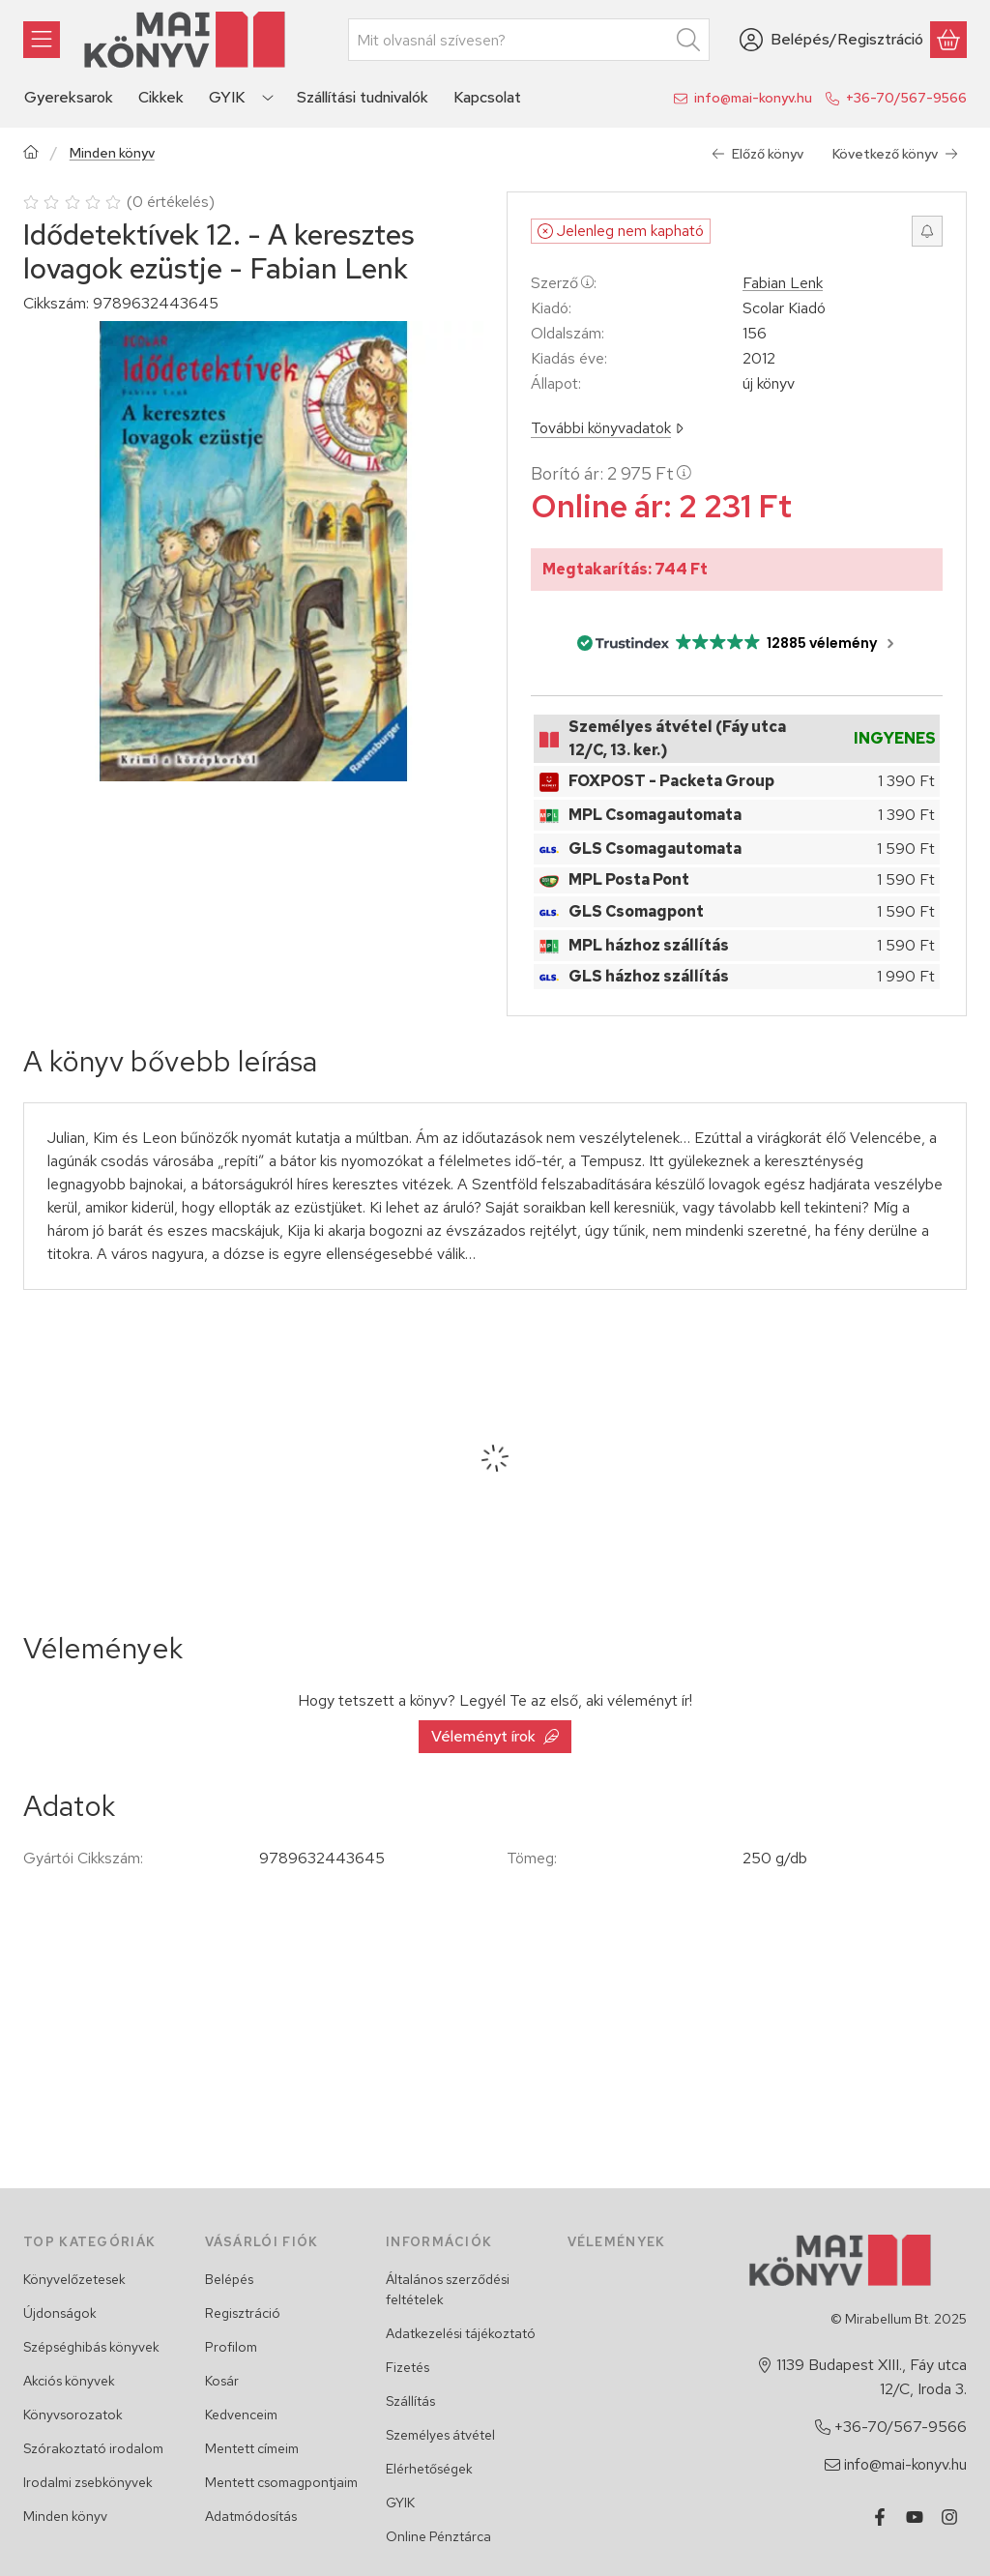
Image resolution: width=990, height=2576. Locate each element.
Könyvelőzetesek (74, 2279)
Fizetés (407, 2367)
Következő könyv (895, 153)
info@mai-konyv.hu (753, 97)
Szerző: (564, 283)
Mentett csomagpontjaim (281, 2482)
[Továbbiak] (267, 97)
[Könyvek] (41, 39)
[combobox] (529, 39)
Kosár (222, 2380)
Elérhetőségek (429, 2468)
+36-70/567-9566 (906, 97)
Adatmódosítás (251, 2516)
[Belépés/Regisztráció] (831, 39)
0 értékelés (173, 201)
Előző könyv (757, 153)
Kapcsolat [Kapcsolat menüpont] (487, 97)
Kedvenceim (241, 2414)
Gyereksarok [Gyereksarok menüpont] (68, 97)
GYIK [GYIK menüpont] (227, 97)
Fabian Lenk (782, 283)
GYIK (400, 2502)
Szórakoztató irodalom (93, 2448)
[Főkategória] (31, 154)
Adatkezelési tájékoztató (461, 2333)
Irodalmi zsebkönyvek (88, 2482)
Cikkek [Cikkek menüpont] (161, 97)
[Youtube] (914, 2517)
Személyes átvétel (440, 2435)
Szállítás (410, 2401)
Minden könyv (112, 153)
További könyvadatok (607, 428)
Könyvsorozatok (73, 2414)
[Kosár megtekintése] (948, 39)
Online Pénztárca (438, 2536)
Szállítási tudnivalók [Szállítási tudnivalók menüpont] (362, 97)
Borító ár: (611, 473)
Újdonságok (60, 2313)
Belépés (229, 2279)
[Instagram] (949, 2517)
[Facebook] (879, 2517)
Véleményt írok (495, 1736)
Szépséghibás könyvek (91, 2347)
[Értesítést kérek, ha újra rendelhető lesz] (927, 231)
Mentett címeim (252, 2448)
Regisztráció (242, 2313)
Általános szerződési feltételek (448, 2289)
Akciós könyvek (69, 2380)
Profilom (231, 2347)
